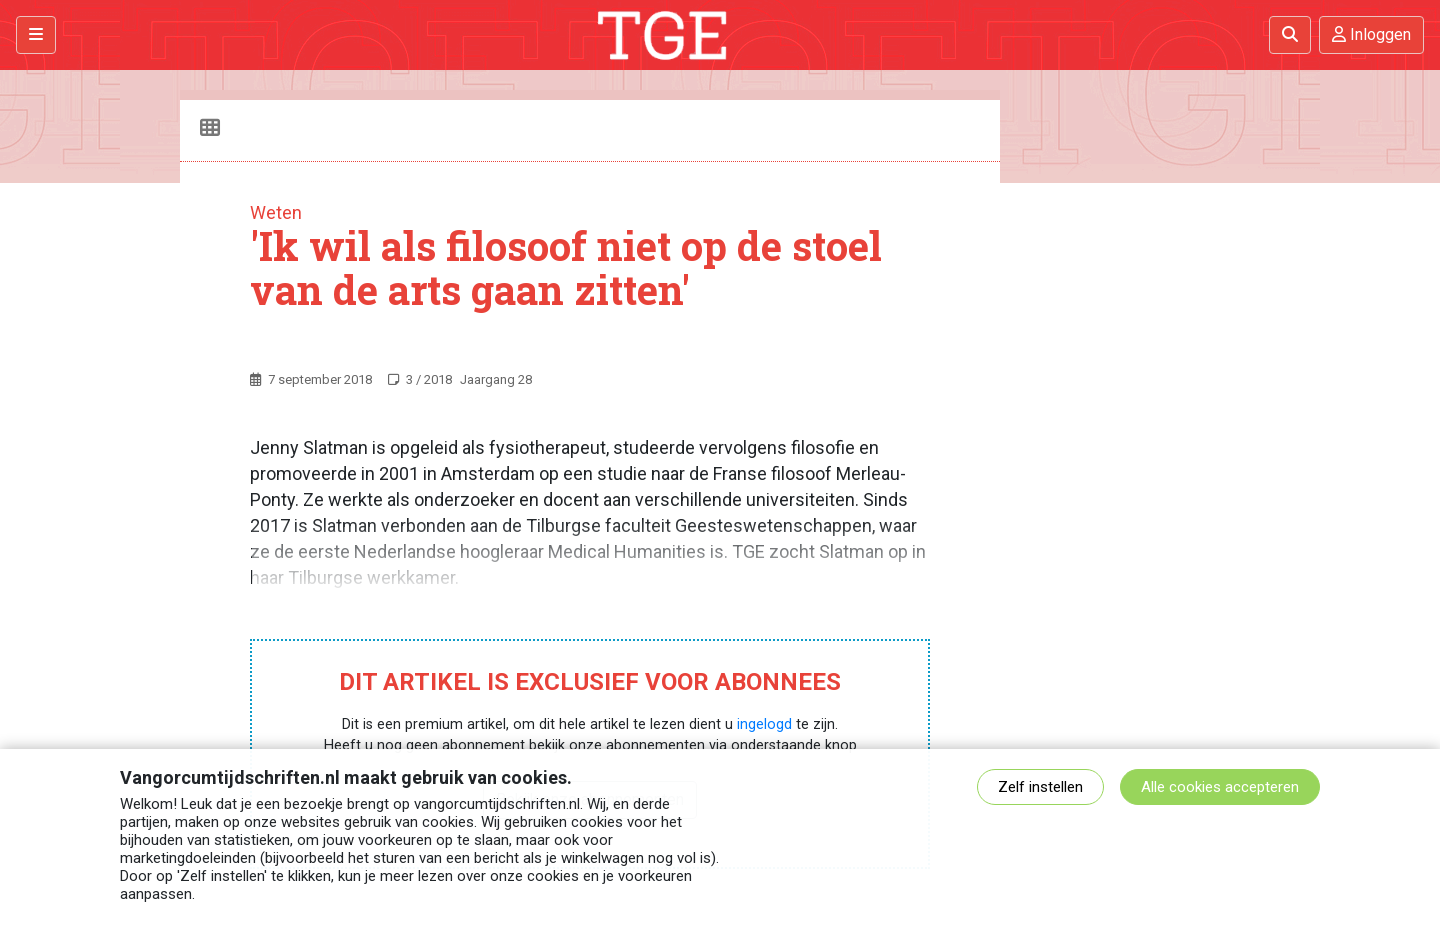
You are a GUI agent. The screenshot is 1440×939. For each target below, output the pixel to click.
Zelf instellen (1040, 787)
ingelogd (764, 724)
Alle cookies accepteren (1220, 787)
